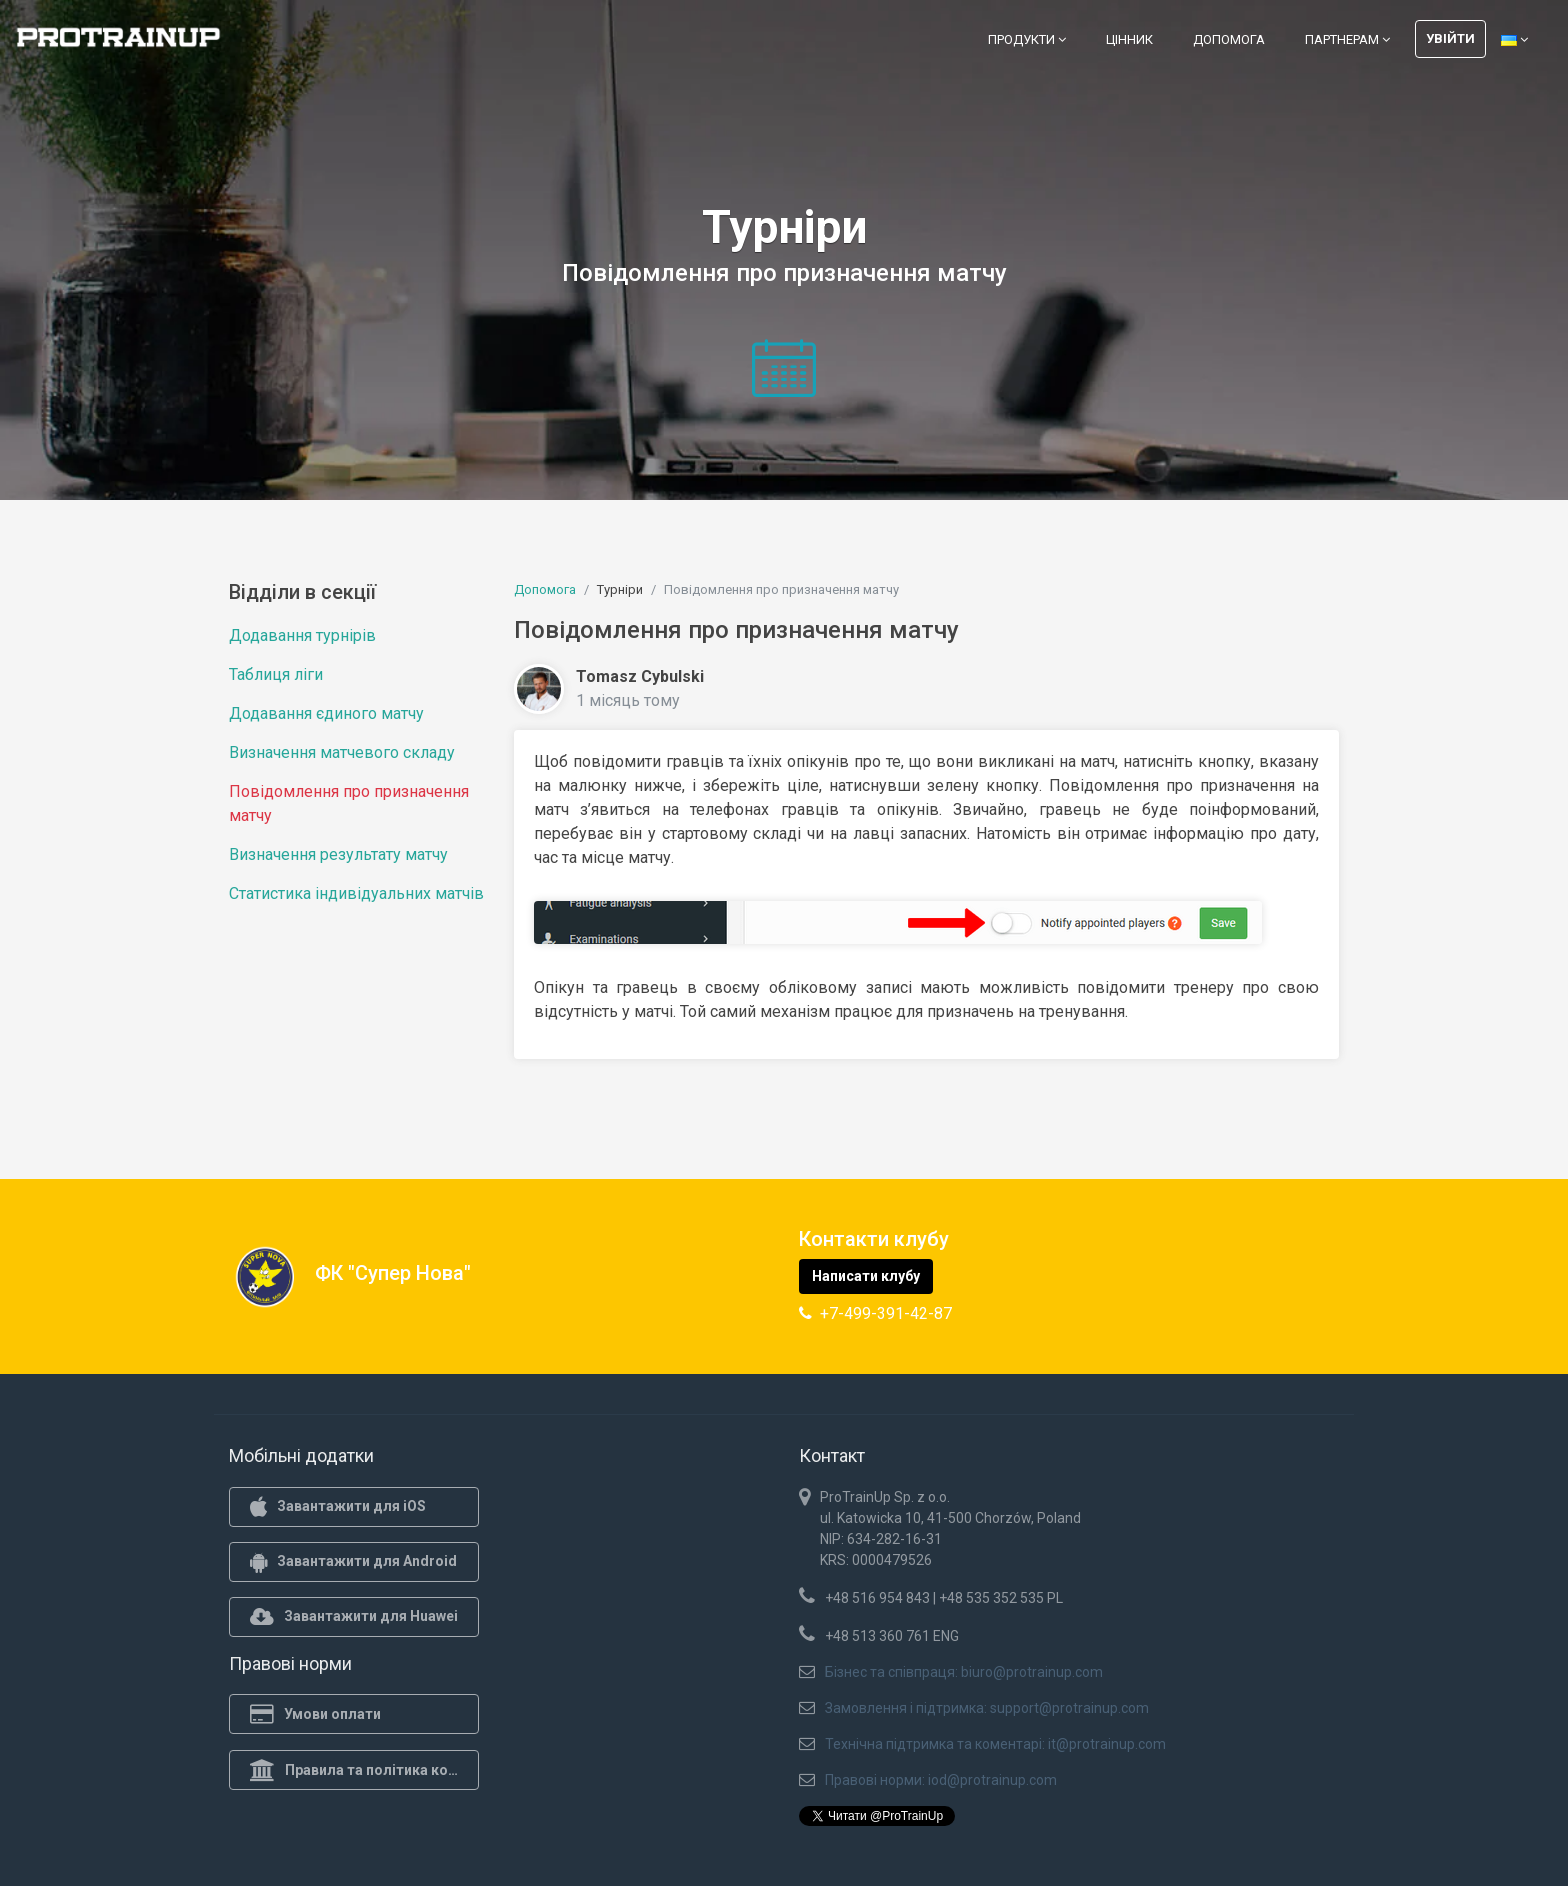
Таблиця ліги (276, 674)
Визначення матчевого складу (342, 752)
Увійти (1450, 38)
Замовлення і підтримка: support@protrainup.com (987, 1708)
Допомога (1229, 39)
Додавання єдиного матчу (326, 713)
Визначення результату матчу (338, 854)
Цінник (1129, 39)
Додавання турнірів (302, 635)
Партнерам (1347, 39)
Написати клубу (866, 1276)
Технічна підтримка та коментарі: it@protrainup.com (995, 1744)
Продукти (1027, 39)
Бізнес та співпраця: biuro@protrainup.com (964, 1672)
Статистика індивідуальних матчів (356, 893)
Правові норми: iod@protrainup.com (941, 1780)
